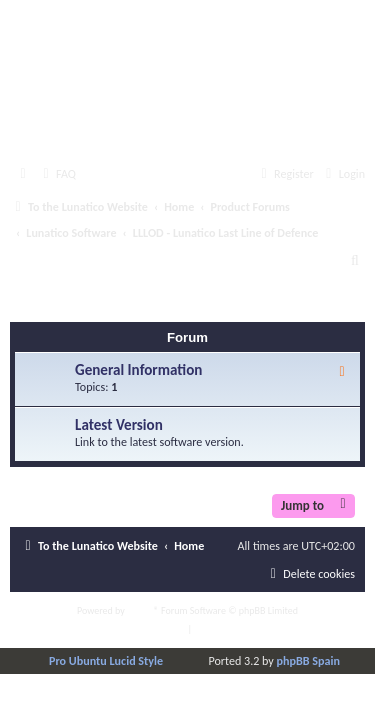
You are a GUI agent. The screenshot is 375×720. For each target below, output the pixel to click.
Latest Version (119, 425)
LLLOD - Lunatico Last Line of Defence (180, 303)
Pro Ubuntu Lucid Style (106, 660)
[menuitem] (57, 174)
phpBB (140, 610)
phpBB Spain (308, 660)
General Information (138, 370)
